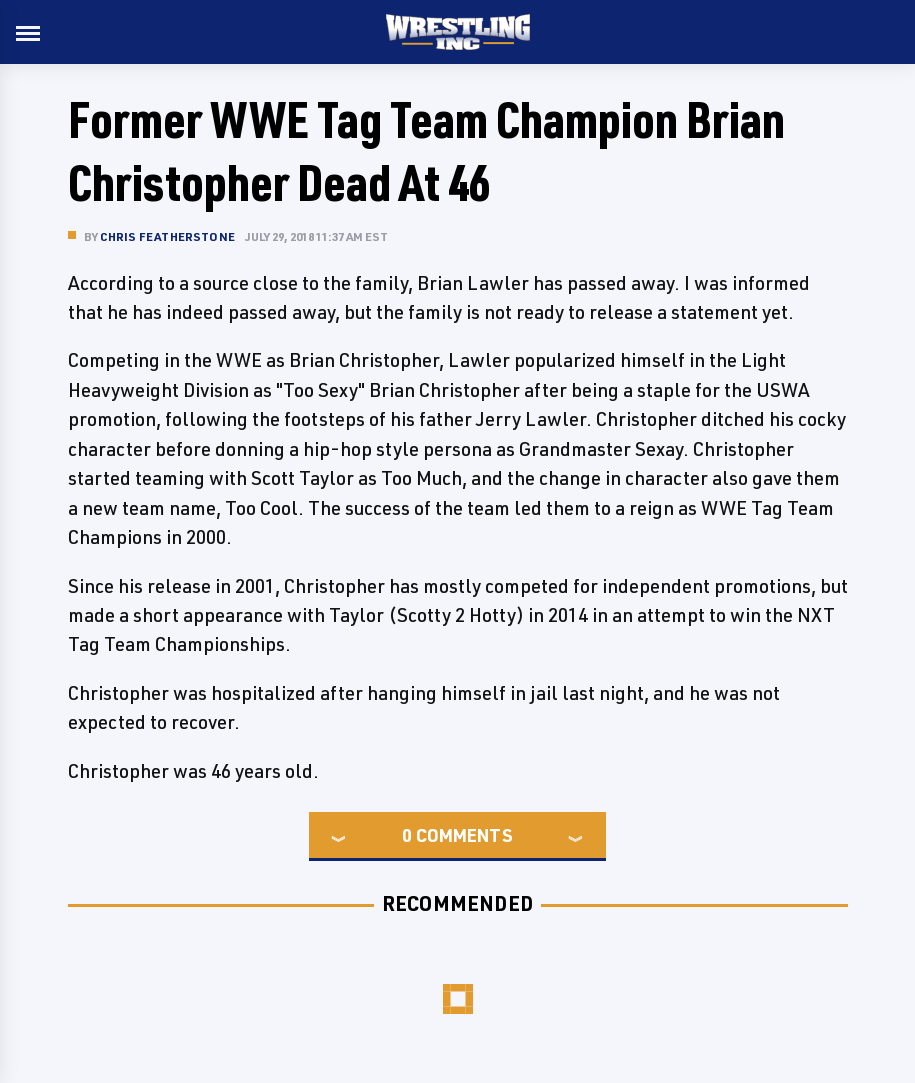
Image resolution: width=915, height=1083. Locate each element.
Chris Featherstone (168, 236)
